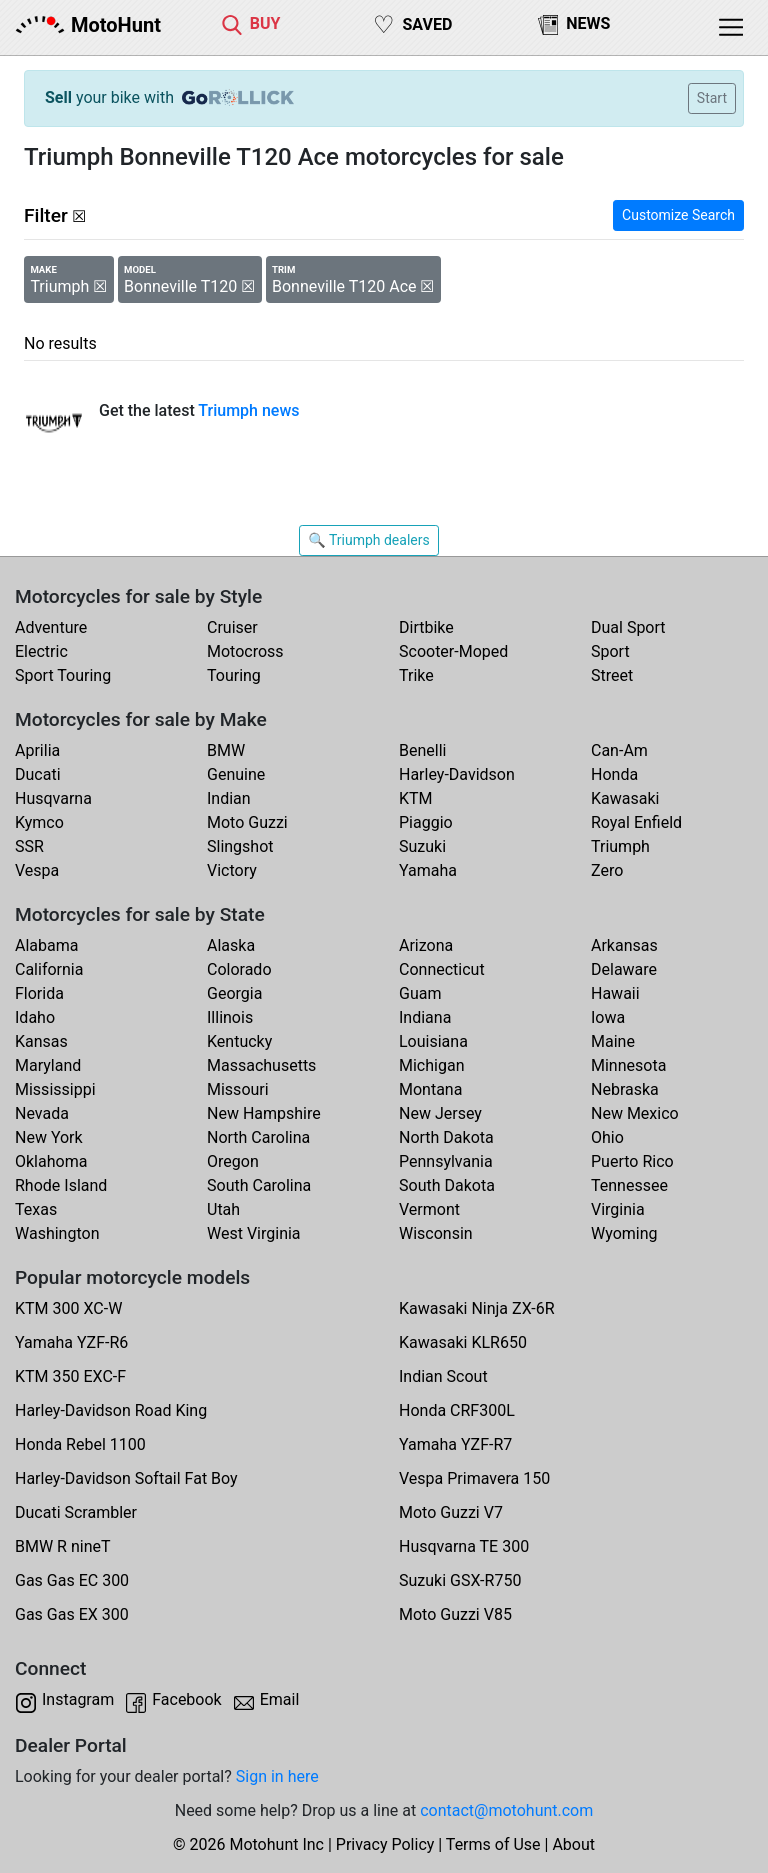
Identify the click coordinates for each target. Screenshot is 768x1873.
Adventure (51, 627)
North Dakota (446, 1137)
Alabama (46, 945)
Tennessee (629, 1185)
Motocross (245, 651)
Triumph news (248, 410)
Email (280, 1699)
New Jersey (440, 1113)
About (573, 1844)
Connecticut (442, 969)
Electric (41, 651)
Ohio (607, 1137)
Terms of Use (493, 1844)
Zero (607, 870)
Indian (229, 798)
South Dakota (447, 1185)
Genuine (236, 774)
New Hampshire (264, 1113)
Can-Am (619, 750)
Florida (39, 993)
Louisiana (433, 1041)
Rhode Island (61, 1185)
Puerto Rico (632, 1161)
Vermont (429, 1209)
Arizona (426, 945)
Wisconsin (436, 1233)
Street (612, 675)
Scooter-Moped (453, 651)
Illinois (230, 1017)
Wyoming (624, 1233)
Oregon (233, 1161)
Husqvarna (53, 798)
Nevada (42, 1113)
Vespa (37, 870)
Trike (416, 675)
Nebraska (625, 1089)
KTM (416, 798)
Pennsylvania (446, 1161)
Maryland (48, 1065)
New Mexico (635, 1113)
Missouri (238, 1089)
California (49, 969)
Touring (234, 675)
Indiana (425, 1017)
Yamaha (428, 870)
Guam (420, 993)
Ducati (38, 774)
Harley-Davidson (457, 774)
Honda (614, 774)
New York (49, 1137)
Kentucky (239, 1041)
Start (712, 98)
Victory (232, 870)
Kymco (39, 822)
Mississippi (55, 1089)
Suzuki (422, 846)
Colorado (239, 969)
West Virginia (254, 1233)
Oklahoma (51, 1161)
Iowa (608, 1017)
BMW (226, 750)
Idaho (35, 1017)
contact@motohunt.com (506, 1810)
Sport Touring (63, 675)
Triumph (620, 846)
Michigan (431, 1065)
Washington (57, 1233)
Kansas (41, 1041)
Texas (36, 1209)
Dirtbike (426, 627)
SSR (29, 846)
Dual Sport (628, 627)
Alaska (231, 945)
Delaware (624, 969)
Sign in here (277, 1776)
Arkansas (624, 945)
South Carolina (259, 1185)
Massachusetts (261, 1065)
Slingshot (240, 846)
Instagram (78, 1699)
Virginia (618, 1209)
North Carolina (258, 1137)
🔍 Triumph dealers (368, 540)
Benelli (422, 750)
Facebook (186, 1699)
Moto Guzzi (247, 822)
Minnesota (628, 1065)
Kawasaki (625, 798)
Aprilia (37, 750)
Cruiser (232, 627)
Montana (430, 1089)
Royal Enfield (636, 822)
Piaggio (426, 822)
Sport (610, 651)
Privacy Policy (385, 1844)
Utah (223, 1209)
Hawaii (615, 993)
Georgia (234, 993)
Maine (613, 1041)
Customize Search (678, 215)
